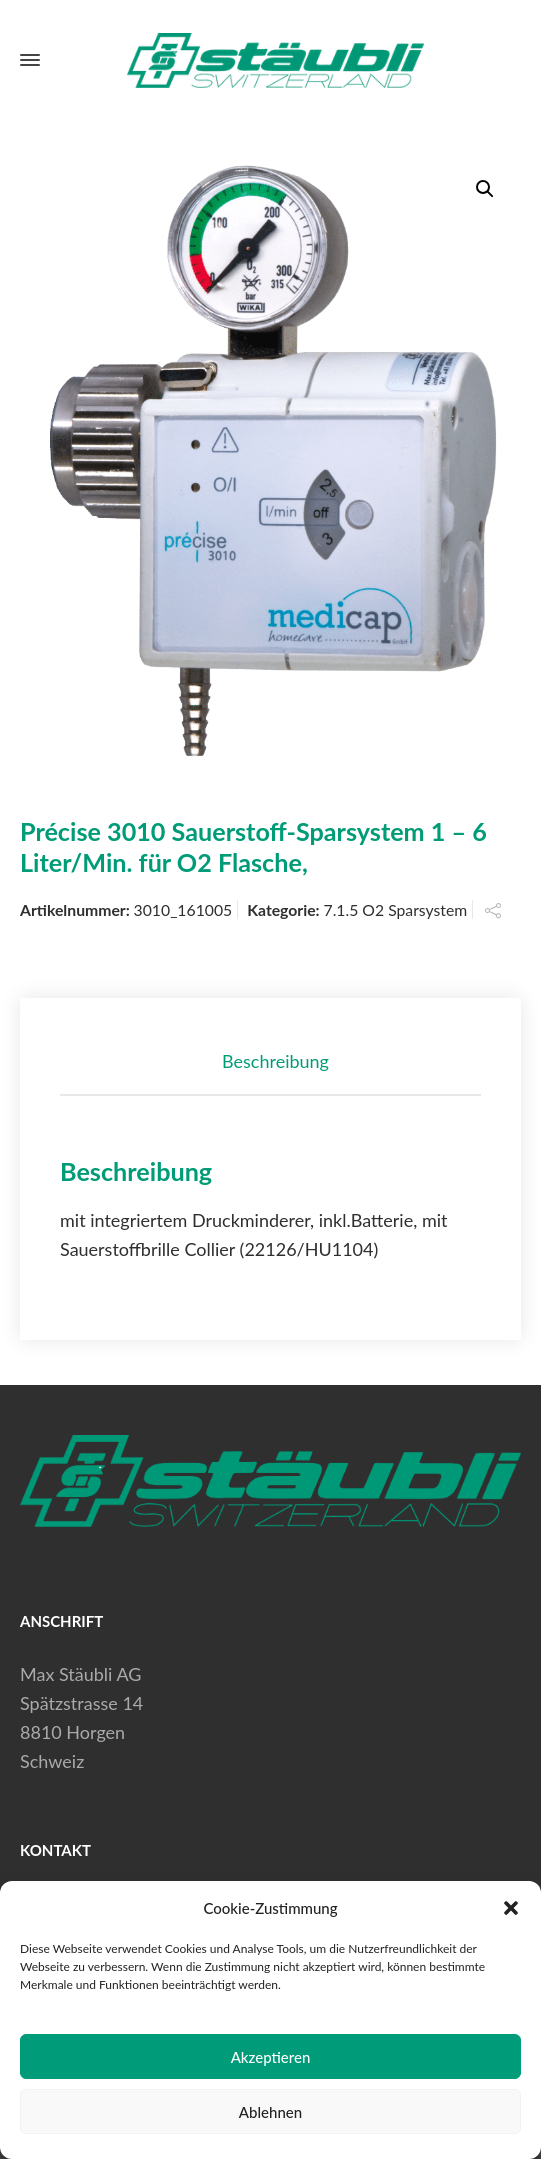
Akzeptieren (271, 2057)
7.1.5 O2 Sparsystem (396, 909)
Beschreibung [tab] (275, 1061)
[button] (511, 1908)
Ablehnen (270, 2112)
